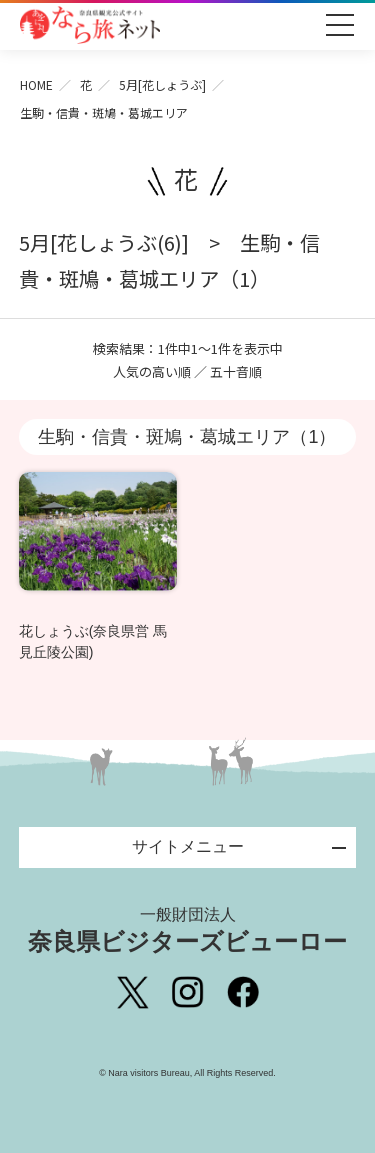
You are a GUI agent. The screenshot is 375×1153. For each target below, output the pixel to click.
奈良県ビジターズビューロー (187, 930)
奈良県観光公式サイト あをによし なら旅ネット (90, 25)
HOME (36, 84)
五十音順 (236, 371)
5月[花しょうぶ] (162, 84)
